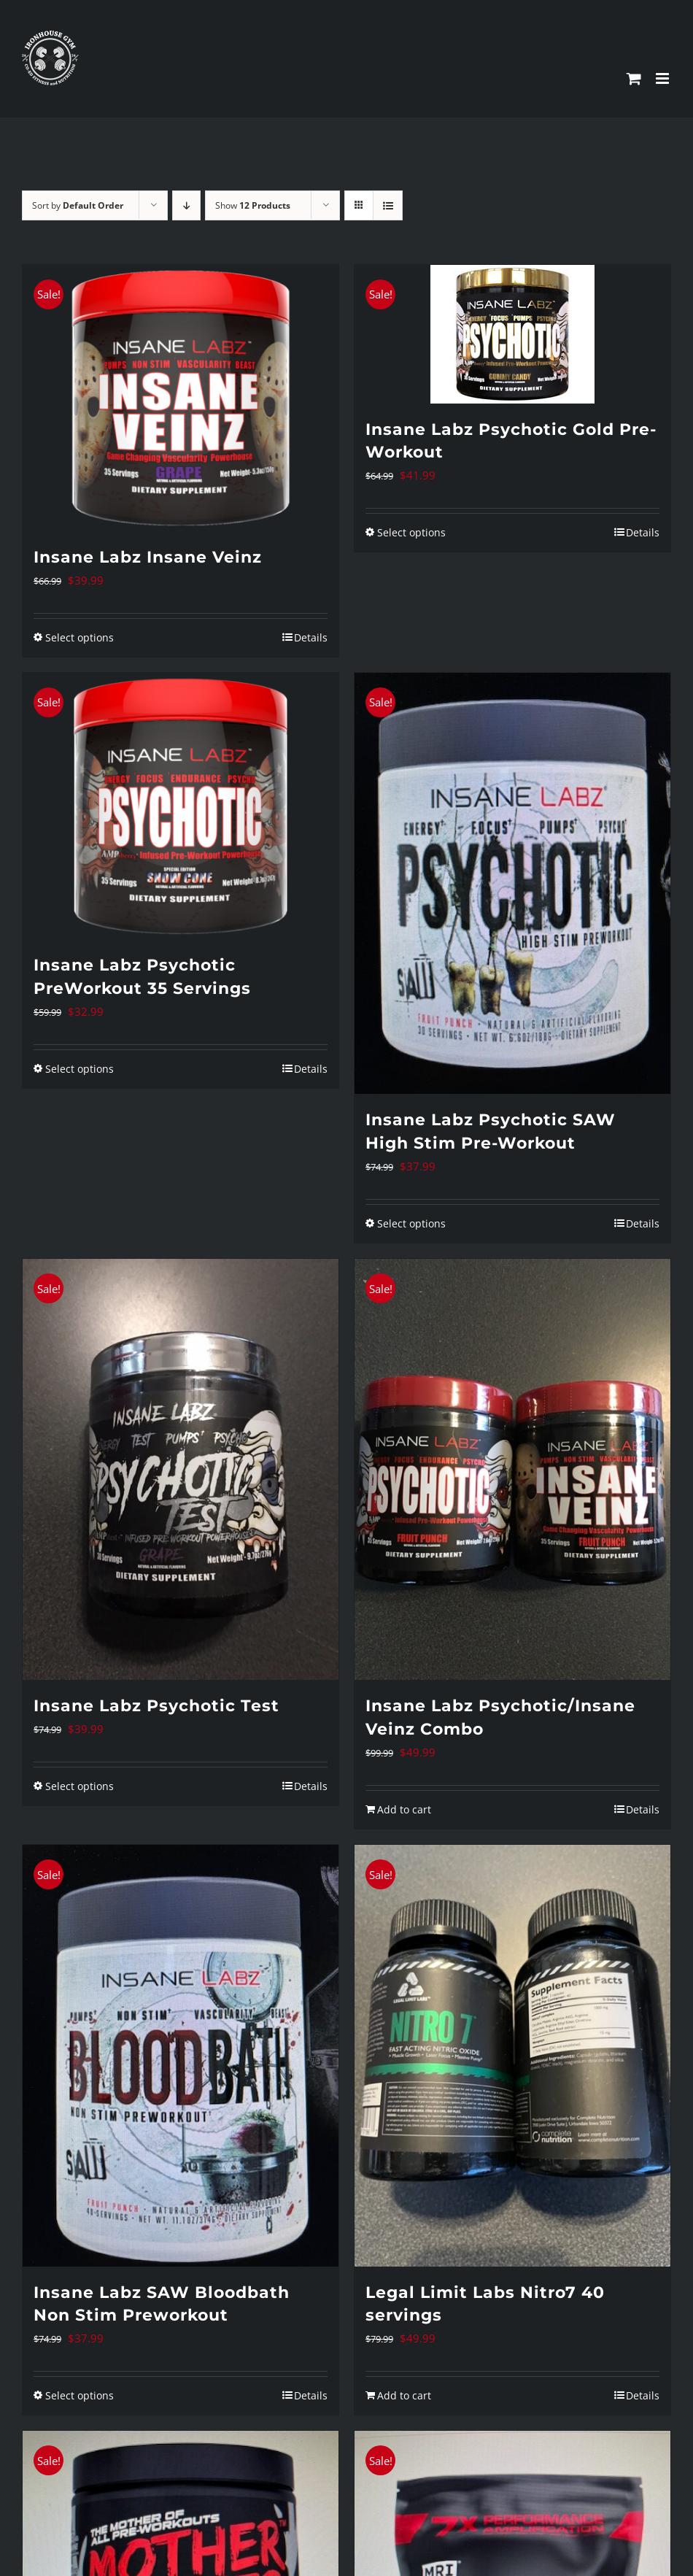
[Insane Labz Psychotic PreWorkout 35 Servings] (180, 806)
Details (311, 637)
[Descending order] (186, 205)
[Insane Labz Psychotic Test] (180, 1469)
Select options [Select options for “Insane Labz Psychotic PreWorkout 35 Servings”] (79, 1069)
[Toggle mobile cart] (634, 78)
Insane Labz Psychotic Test (156, 1706)
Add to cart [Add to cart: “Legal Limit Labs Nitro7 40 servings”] (404, 2395)
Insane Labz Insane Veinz (148, 557)
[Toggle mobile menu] (663, 78)
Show (252, 205)
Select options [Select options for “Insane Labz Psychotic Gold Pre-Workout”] (411, 532)
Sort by (77, 205)
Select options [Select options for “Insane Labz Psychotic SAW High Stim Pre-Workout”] (411, 1223)
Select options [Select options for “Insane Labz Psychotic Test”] (79, 1786)
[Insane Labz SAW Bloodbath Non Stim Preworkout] (180, 2055)
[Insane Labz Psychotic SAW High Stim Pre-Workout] (512, 883)
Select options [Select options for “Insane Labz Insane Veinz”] (79, 637)
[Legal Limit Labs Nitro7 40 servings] (512, 2055)
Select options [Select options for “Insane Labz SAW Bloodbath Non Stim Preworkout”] (79, 2395)
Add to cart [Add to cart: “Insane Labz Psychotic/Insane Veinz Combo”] (404, 1809)
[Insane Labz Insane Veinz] (180, 398)
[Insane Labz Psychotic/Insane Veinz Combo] (512, 1469)
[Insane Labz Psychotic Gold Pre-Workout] (512, 334)
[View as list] (387, 205)
